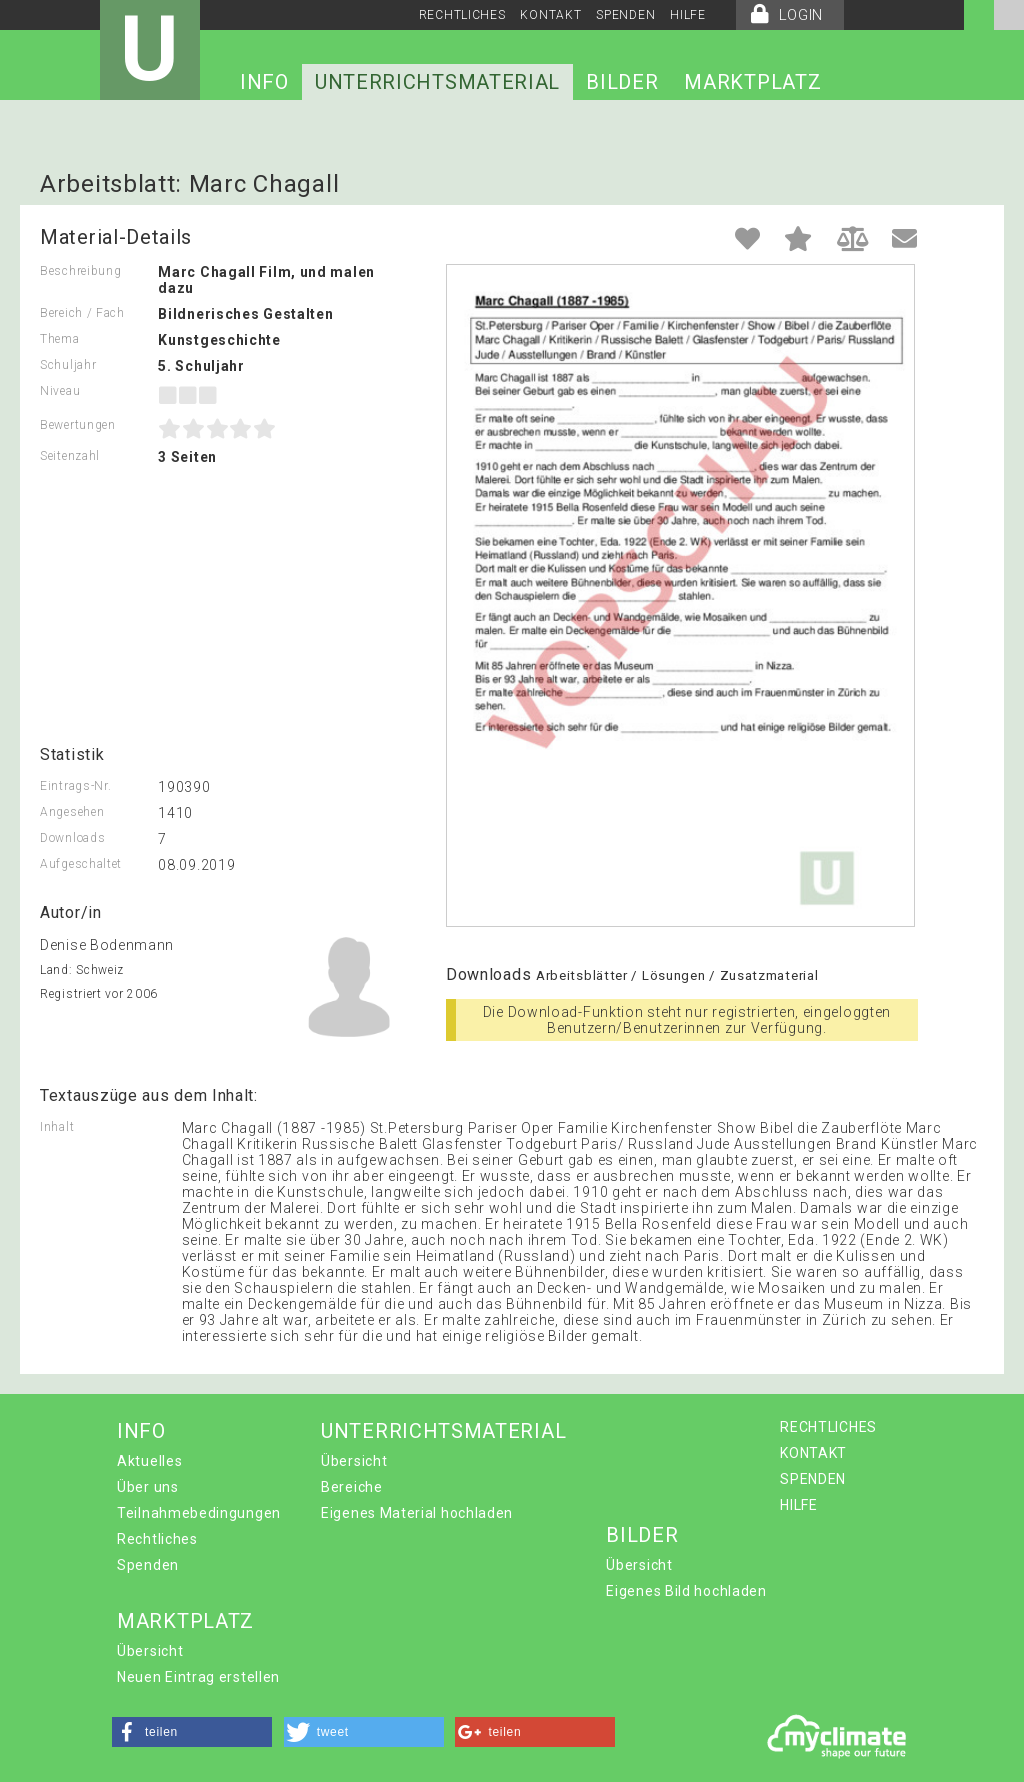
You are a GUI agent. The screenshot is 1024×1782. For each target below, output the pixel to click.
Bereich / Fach (82, 313)
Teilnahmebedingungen (199, 1513)
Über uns (148, 1487)
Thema (60, 339)
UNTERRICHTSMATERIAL (437, 82)
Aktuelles (149, 1461)
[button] (192, 1732)
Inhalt (57, 1127)
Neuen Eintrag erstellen (198, 1677)
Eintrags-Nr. (75, 786)
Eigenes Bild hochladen (686, 1591)
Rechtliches (157, 1539)
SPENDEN (625, 15)
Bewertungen (78, 425)
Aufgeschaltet (81, 864)
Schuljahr (68, 365)
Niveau (60, 391)
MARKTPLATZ (752, 82)
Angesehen (72, 812)
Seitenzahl (70, 456)
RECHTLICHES (462, 15)
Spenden (148, 1565)
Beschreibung (80, 271)
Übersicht (354, 1461)
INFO (264, 82)
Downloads (72, 838)
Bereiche (352, 1487)
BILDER (622, 82)
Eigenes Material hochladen (417, 1513)
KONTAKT (550, 15)
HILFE (688, 15)
